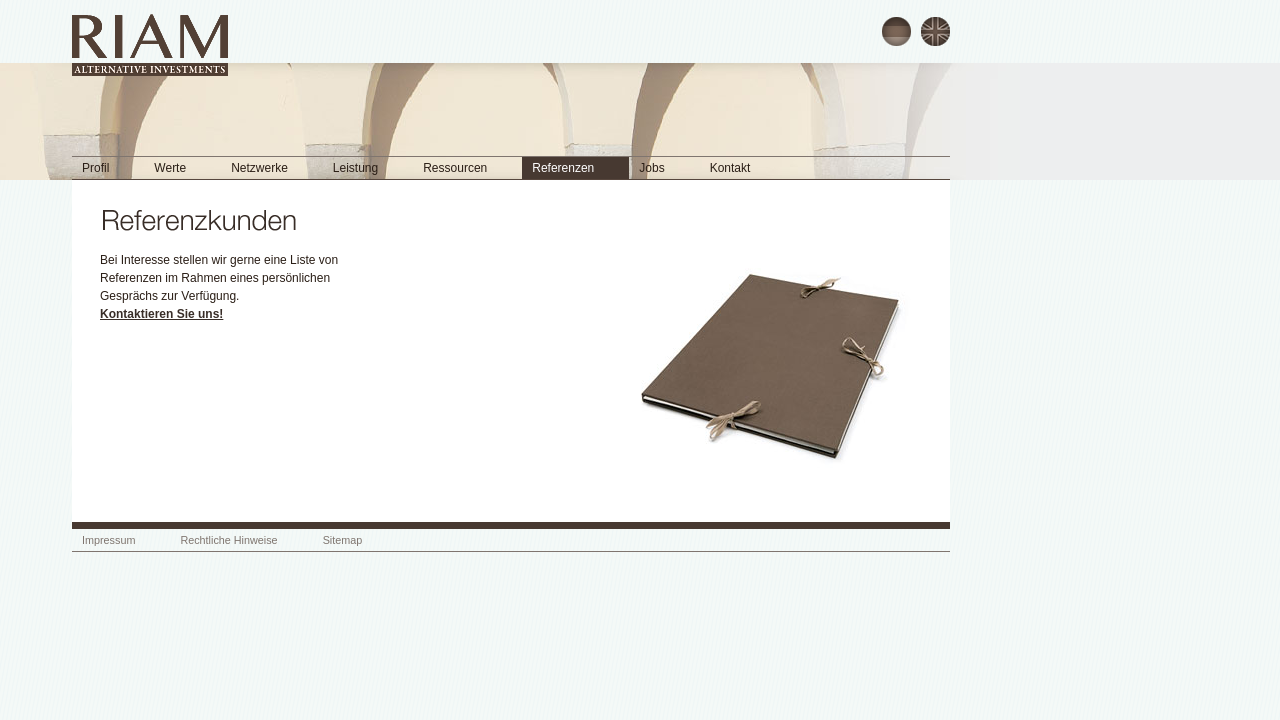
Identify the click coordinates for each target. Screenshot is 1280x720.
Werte (170, 168)
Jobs (651, 168)
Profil (95, 168)
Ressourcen (455, 168)
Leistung (355, 168)
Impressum (108, 540)
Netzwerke (259, 168)
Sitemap (343, 540)
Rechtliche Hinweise (228, 540)
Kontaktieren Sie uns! (161, 314)
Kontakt (730, 168)
